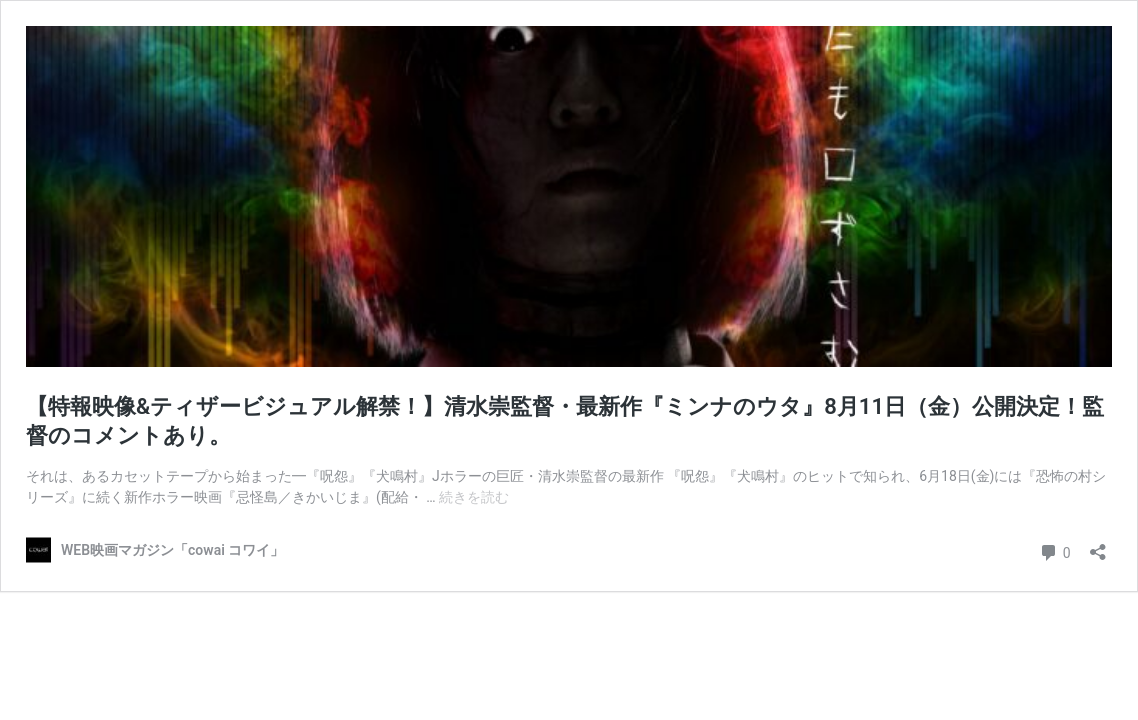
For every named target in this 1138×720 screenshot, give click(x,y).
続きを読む (474, 497)
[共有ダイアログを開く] (1098, 545)
